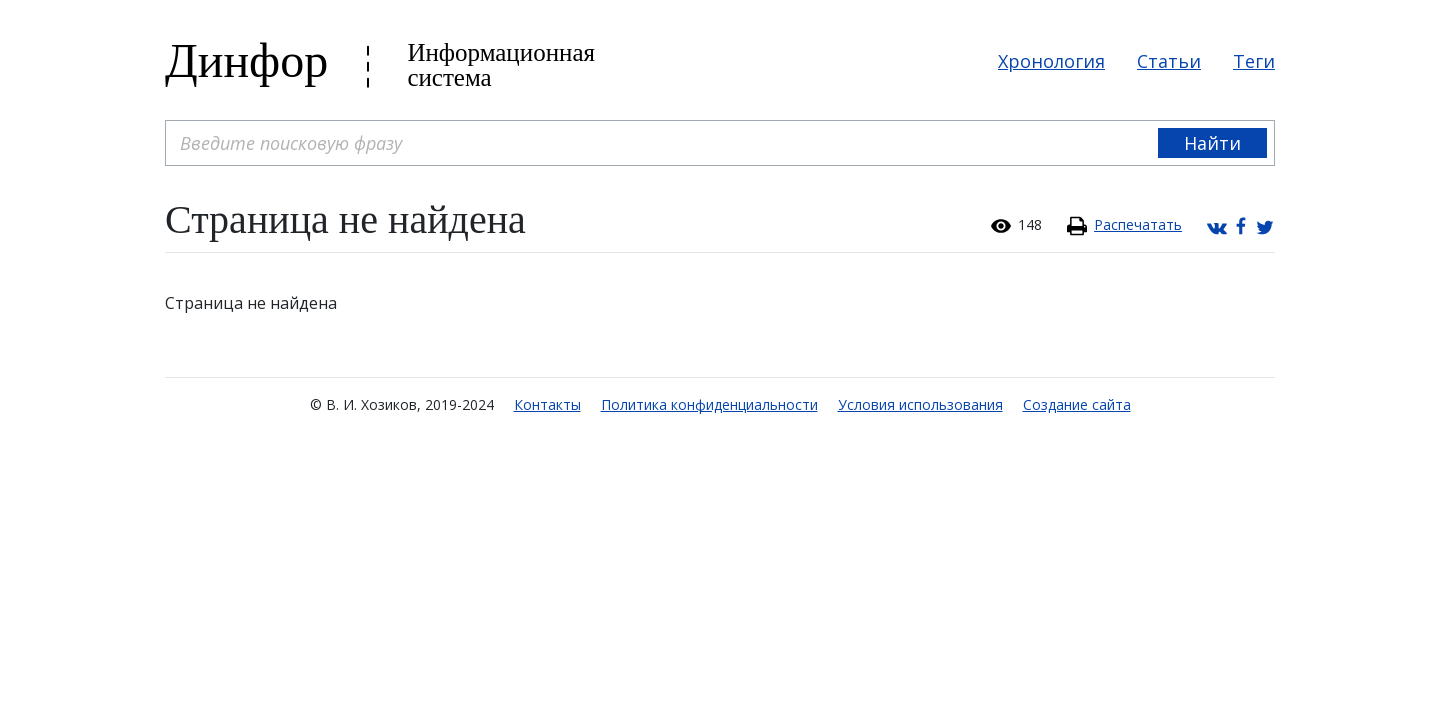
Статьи (1169, 61)
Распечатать (1138, 224)
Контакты (547, 404)
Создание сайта (1077, 404)
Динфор (246, 60)
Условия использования (920, 404)
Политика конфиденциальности (709, 404)
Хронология (1051, 61)
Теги (1254, 61)
